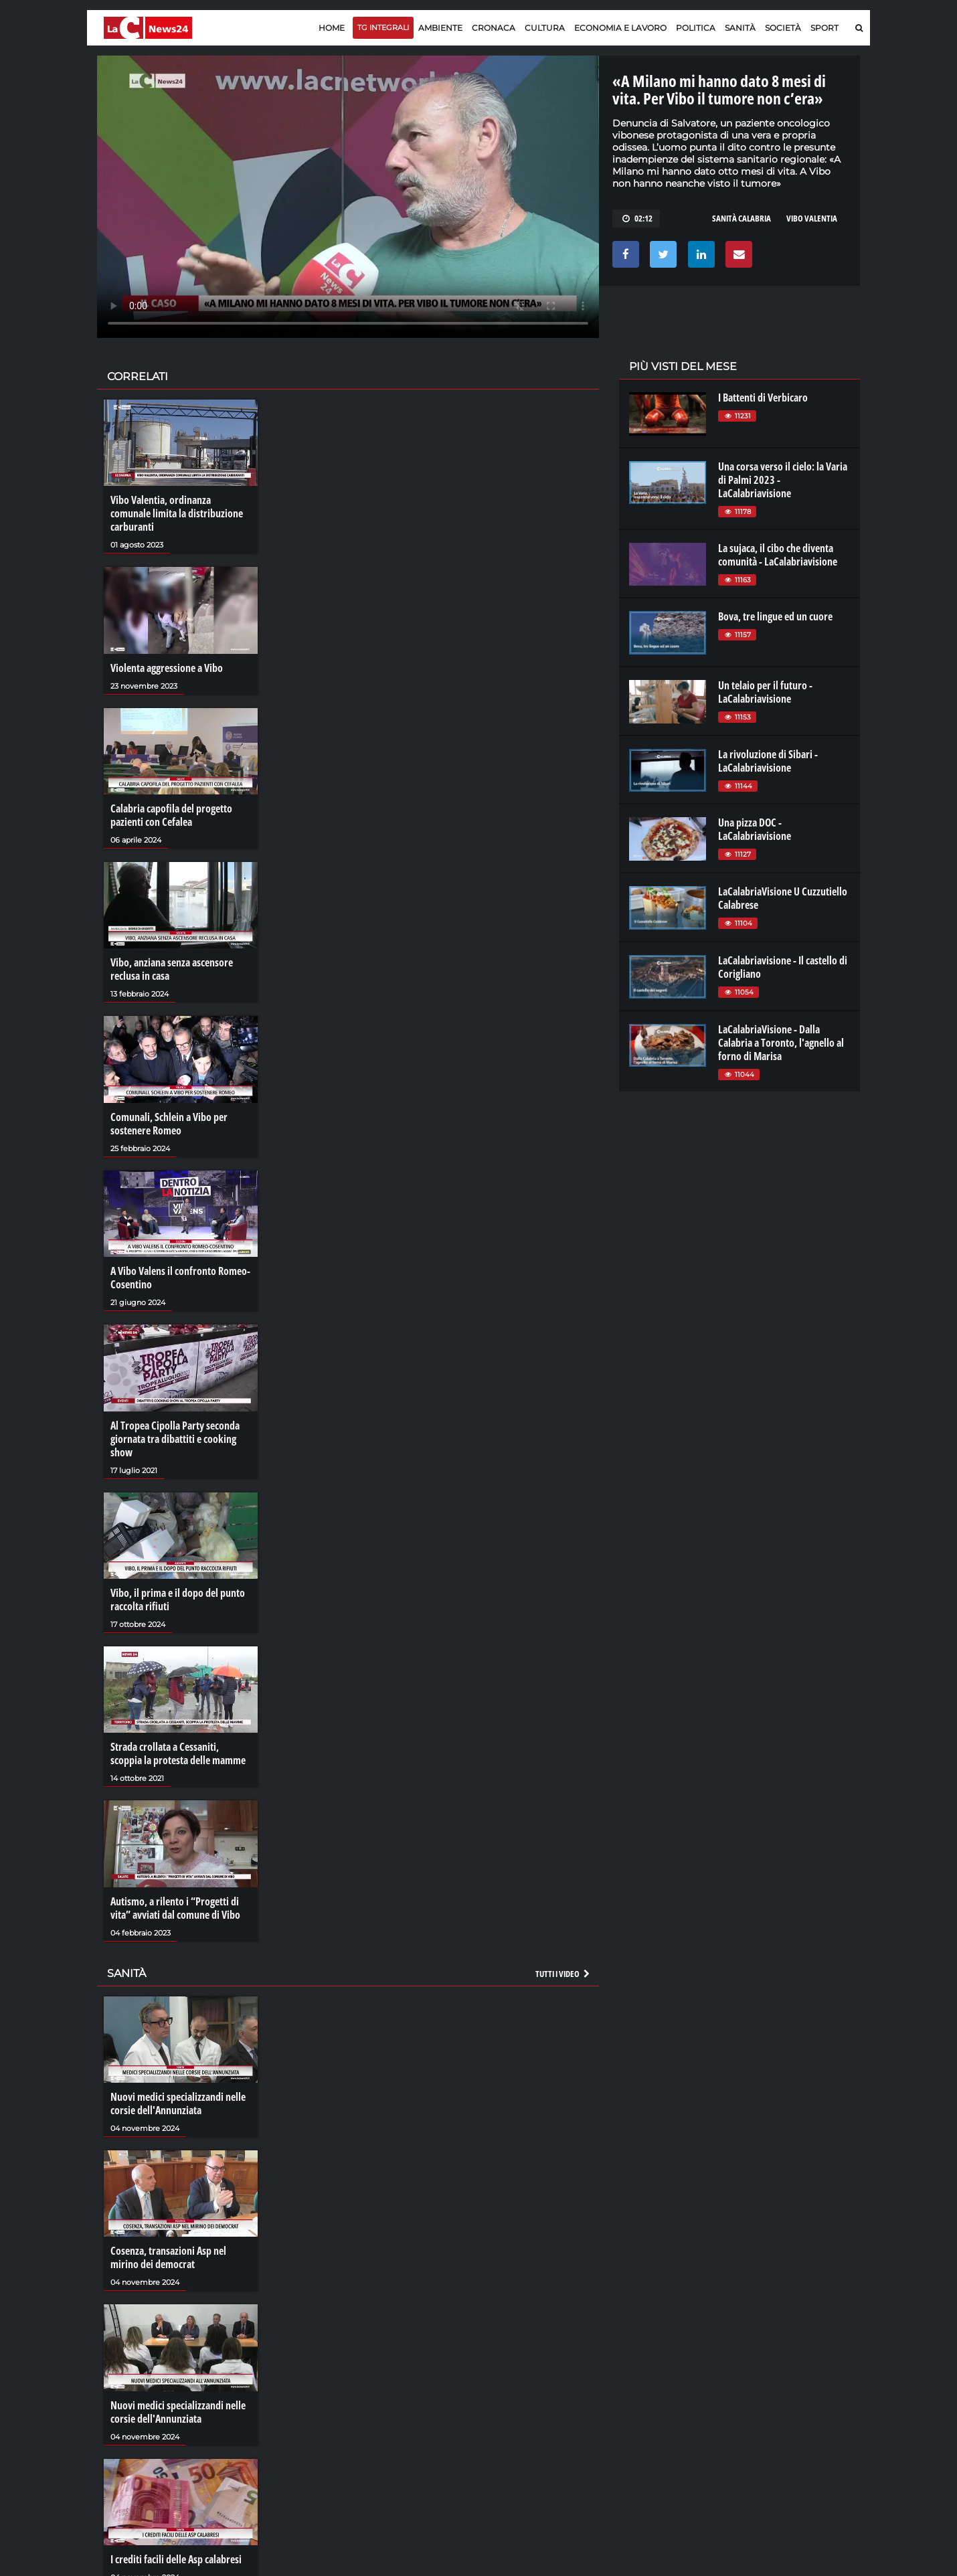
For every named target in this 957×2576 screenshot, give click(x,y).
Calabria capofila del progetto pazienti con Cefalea (171, 815)
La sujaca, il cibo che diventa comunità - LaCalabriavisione (777, 555)
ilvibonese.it (770, 2415)
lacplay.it (646, 2375)
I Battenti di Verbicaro (763, 397)
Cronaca (493, 28)
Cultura (545, 28)
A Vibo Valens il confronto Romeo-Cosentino (180, 1278)
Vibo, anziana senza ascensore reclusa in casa (171, 969)
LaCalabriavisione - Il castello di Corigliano (782, 967)
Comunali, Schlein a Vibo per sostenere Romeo (169, 1124)
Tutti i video (563, 1974)
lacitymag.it (771, 2375)
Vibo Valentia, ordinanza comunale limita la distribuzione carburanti (176, 513)
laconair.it (649, 2401)
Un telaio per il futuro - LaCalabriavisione (765, 692)
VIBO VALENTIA (811, 218)
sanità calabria (741, 218)
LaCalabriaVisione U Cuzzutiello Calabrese (782, 898)
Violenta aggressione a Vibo (166, 668)
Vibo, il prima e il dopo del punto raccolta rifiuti (177, 1599)
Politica (695, 28)
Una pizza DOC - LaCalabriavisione (754, 829)
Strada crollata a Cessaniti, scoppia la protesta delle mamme (178, 1753)
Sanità (740, 28)
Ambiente (440, 28)
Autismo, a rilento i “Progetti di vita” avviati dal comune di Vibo (175, 1908)
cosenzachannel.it (784, 2401)
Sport (824, 28)
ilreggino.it (768, 2388)
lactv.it (641, 2388)
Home (332, 28)
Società (783, 28)
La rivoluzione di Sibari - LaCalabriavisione (768, 761)
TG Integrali (383, 27)
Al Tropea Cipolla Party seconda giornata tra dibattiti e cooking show (175, 1439)
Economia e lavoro (620, 28)
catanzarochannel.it (789, 2428)
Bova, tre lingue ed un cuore (775, 616)
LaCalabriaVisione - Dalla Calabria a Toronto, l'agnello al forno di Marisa (781, 1042)
